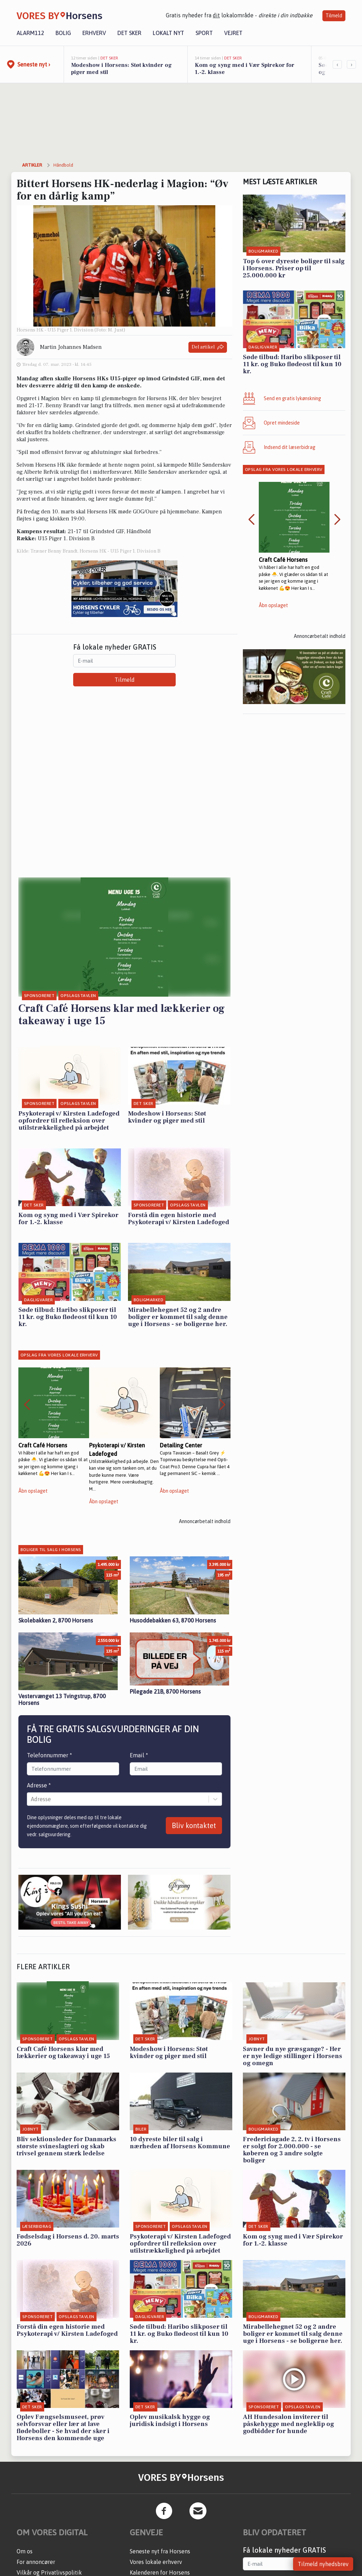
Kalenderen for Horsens (160, 2572)
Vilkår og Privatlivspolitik (49, 2572)
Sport (204, 33)
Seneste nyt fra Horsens (160, 2551)
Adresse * (39, 1785)
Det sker (129, 33)
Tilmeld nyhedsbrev (323, 2564)
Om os (25, 2551)
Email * (139, 1755)
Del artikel (208, 347)
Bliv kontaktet (194, 1825)
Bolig (63, 33)
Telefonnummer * (49, 1755)
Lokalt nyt (168, 33)
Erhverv (94, 33)
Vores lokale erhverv (156, 2562)
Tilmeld (334, 15)
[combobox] (31, 1799)
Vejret (233, 33)
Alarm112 (30, 33)
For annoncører (36, 2562)
